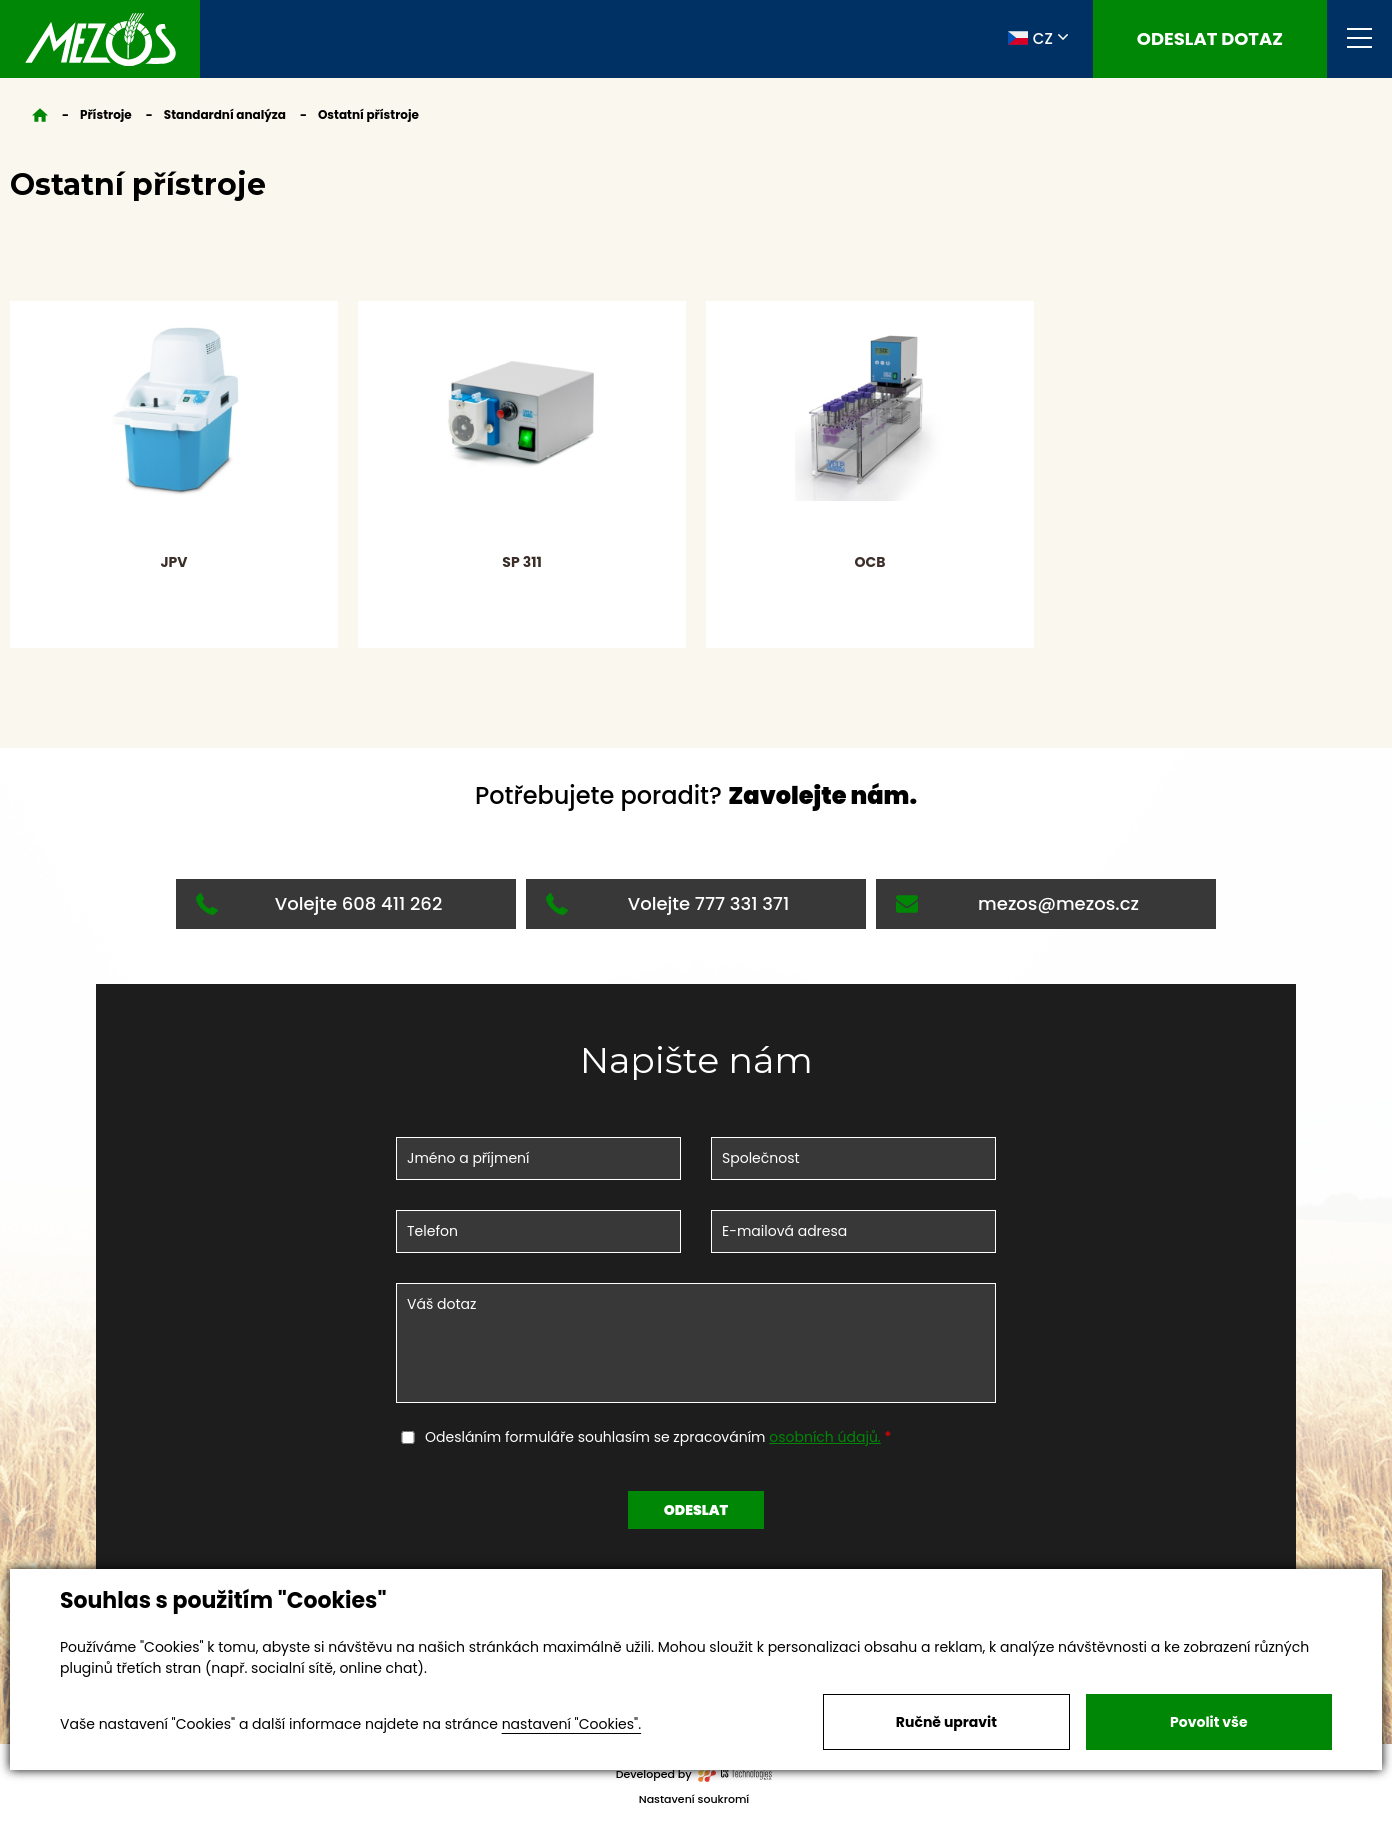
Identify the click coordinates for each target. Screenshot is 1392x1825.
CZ (1030, 38)
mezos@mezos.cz (1017, 903)
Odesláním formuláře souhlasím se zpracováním (655, 1437)
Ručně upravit (946, 1722)
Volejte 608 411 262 (319, 903)
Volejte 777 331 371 (667, 903)
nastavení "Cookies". (571, 1724)
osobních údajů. (825, 1437)
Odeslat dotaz (1210, 38)
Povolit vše (1208, 1722)
